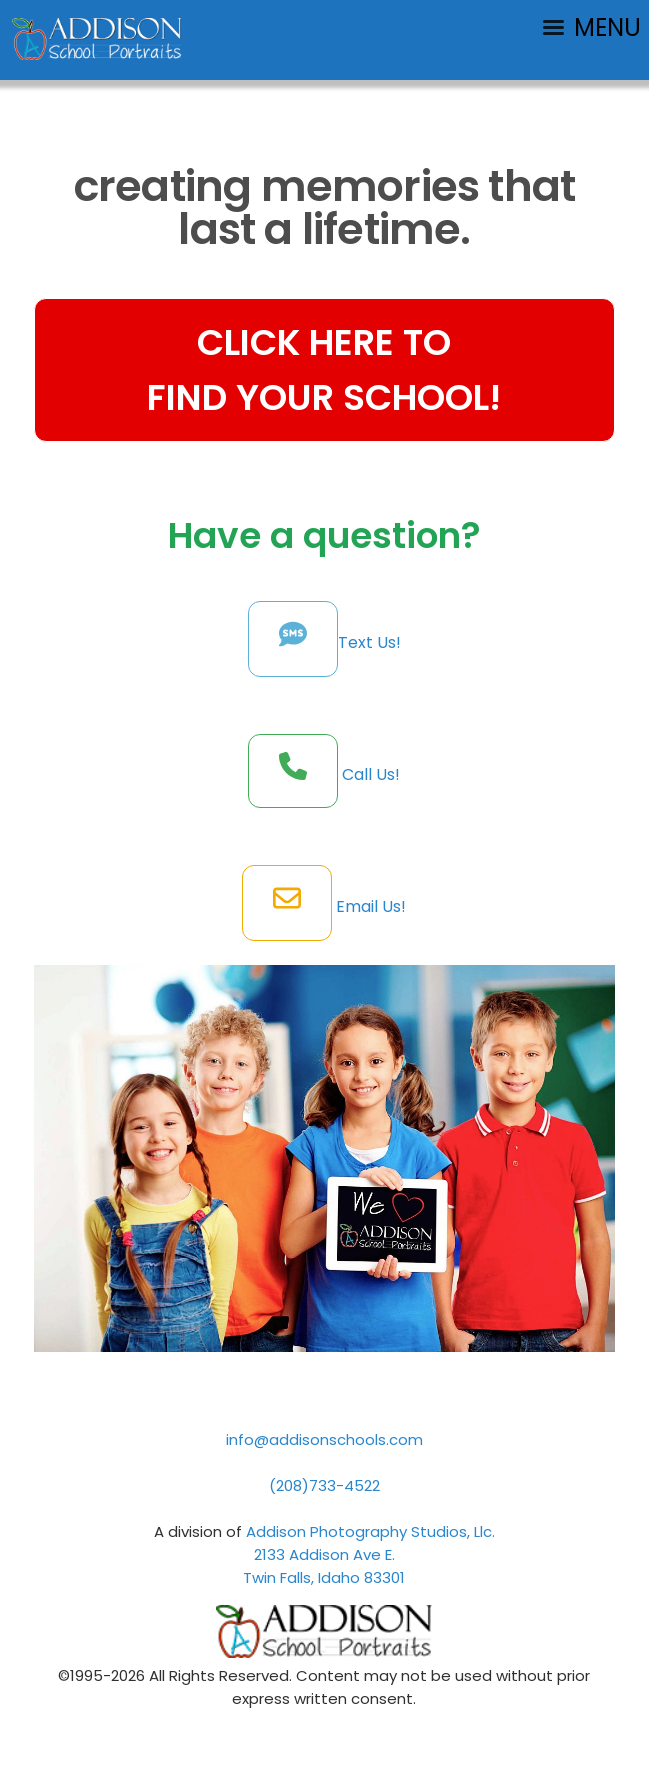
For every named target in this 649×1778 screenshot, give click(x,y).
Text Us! (369, 642)
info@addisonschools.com (324, 1439)
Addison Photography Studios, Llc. (370, 1531)
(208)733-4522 (324, 1485)
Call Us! (369, 774)
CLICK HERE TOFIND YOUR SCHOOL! (324, 370)
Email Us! (369, 906)
